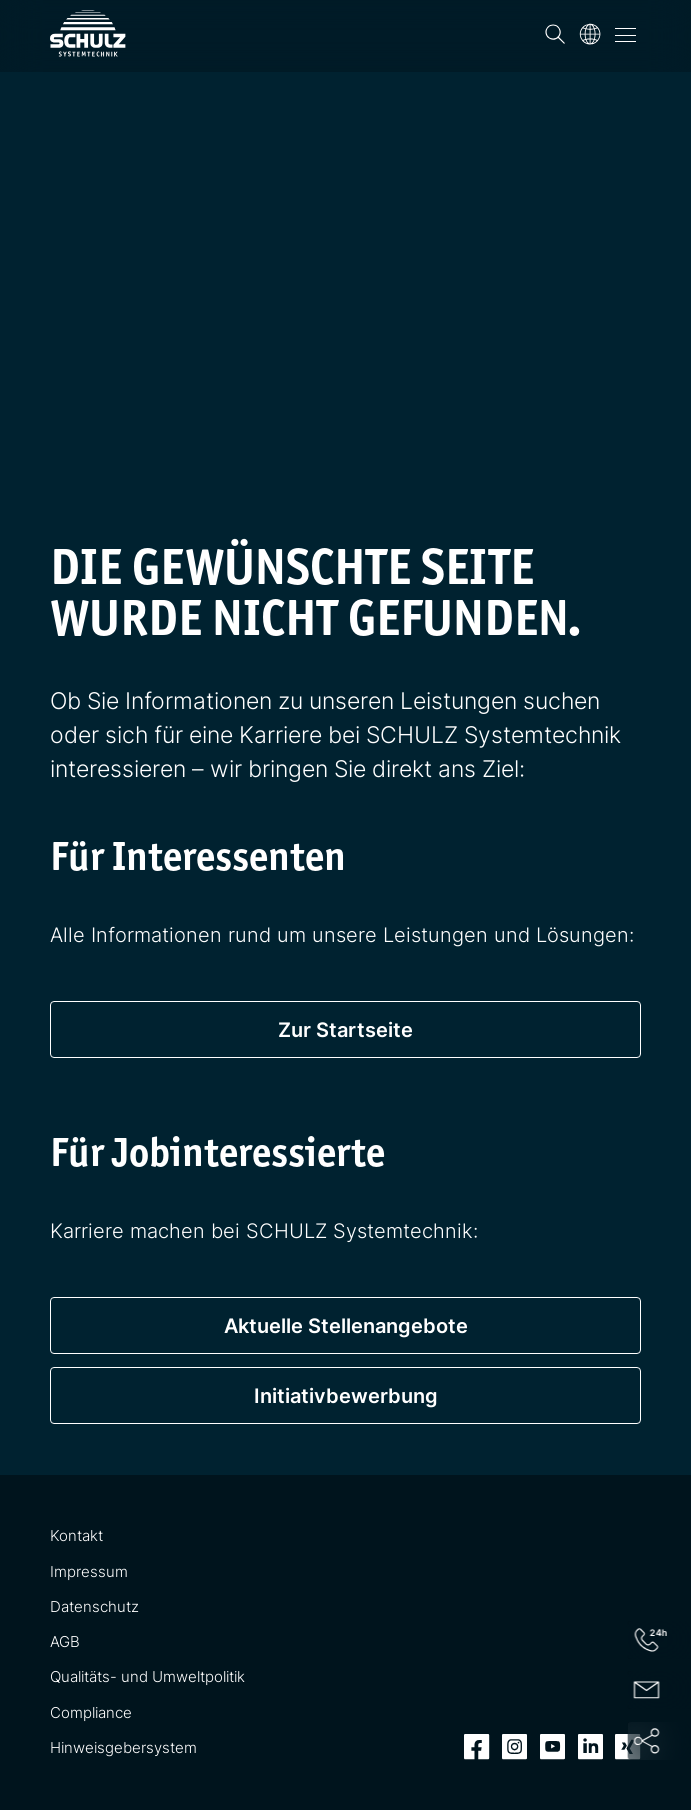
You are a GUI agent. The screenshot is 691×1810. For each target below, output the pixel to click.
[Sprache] (590, 34)
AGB (65, 1641)
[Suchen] (555, 34)
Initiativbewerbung (346, 1395)
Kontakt (76, 1535)
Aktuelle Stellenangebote (346, 1325)
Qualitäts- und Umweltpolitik (147, 1676)
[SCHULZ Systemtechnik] (88, 33)
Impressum (89, 1571)
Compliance (91, 1712)
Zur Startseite (345, 1029)
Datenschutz (94, 1606)
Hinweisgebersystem (123, 1747)
